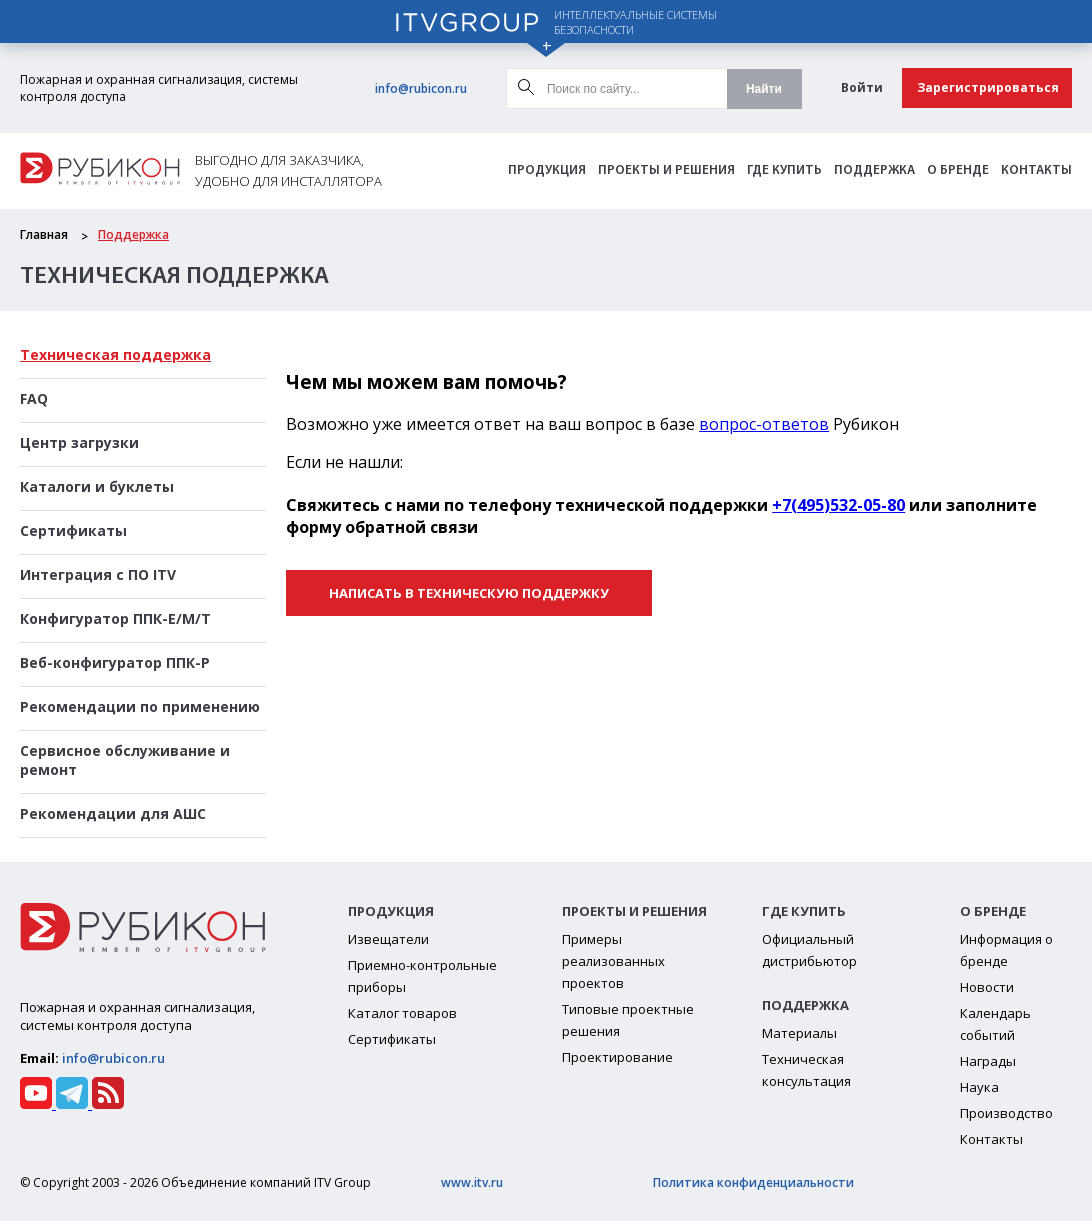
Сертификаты (73, 530)
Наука (979, 1087)
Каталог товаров (402, 1013)
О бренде (958, 170)
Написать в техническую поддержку (469, 593)
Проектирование (617, 1057)
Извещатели (388, 939)
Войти (862, 87)
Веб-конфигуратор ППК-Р (115, 662)
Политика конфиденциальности (753, 1182)
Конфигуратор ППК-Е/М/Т (115, 618)
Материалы (799, 1033)
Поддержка (874, 170)
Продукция (547, 170)
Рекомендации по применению (140, 706)
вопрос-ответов (764, 424)
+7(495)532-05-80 (838, 505)
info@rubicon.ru (421, 88)
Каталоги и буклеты (97, 486)
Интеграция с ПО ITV (98, 574)
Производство (1006, 1113)
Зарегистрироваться (988, 87)
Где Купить (784, 170)
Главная (44, 234)
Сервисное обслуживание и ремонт (125, 760)
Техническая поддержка (115, 354)
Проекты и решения (666, 170)
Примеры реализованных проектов (613, 961)
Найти (764, 89)
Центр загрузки (79, 442)
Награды (988, 1061)
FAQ (34, 398)
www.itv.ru (472, 1182)
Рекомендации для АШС (113, 813)
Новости (987, 987)
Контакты (1036, 170)
